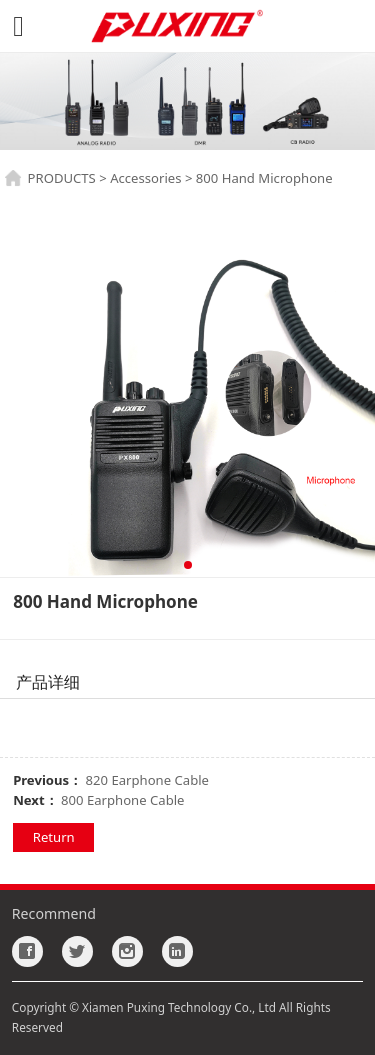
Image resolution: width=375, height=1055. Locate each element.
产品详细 (48, 682)
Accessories (145, 178)
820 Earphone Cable (147, 780)
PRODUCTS (62, 178)
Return (54, 837)
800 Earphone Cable (122, 800)
